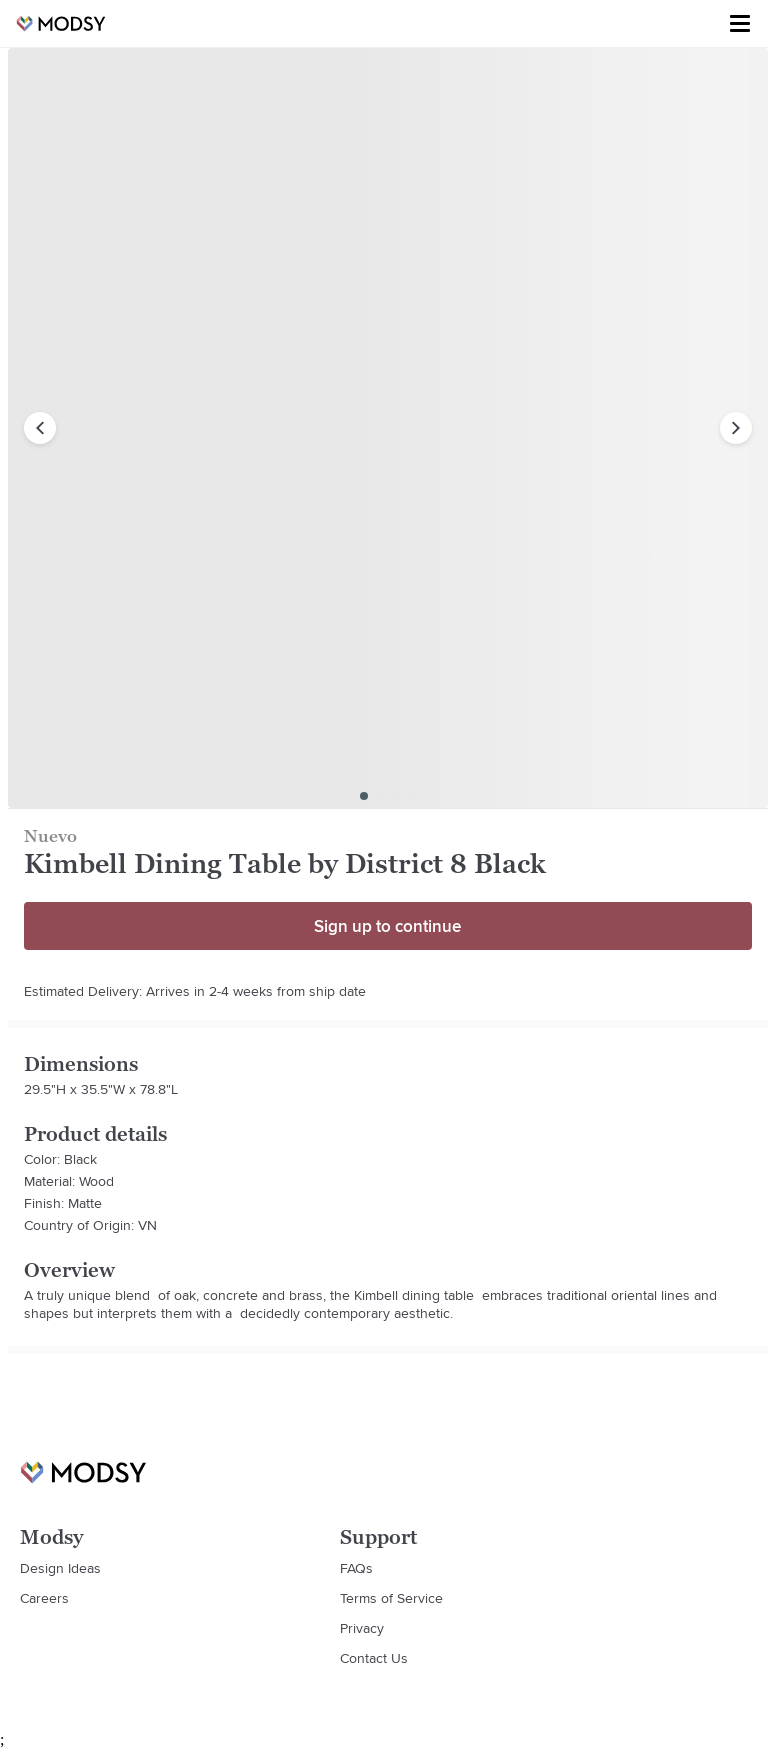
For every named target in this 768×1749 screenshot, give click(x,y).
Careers (44, 1598)
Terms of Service (391, 1598)
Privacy (362, 1628)
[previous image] (40, 428)
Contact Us (374, 1658)
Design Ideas (60, 1568)
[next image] (736, 428)
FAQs (356, 1568)
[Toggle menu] (740, 24)
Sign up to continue (387, 926)
